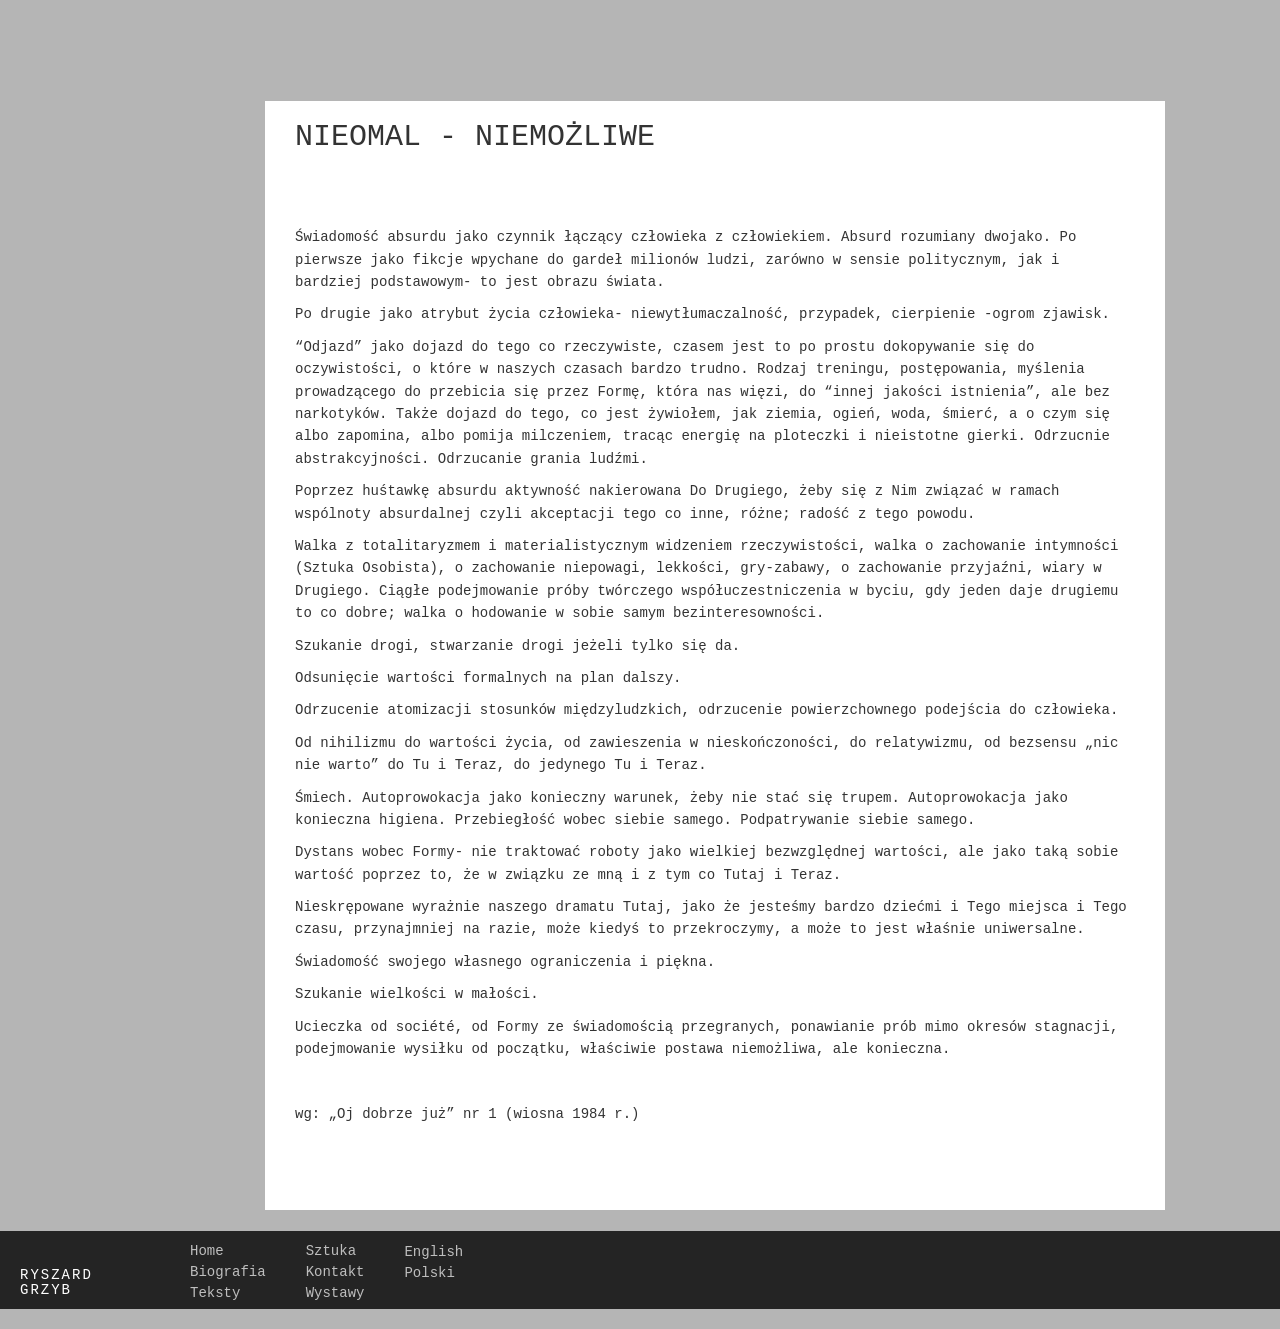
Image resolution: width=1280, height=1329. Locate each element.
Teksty (215, 1292)
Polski (429, 1271)
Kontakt (335, 1271)
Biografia (228, 1271)
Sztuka (331, 1250)
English (433, 1250)
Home (207, 1250)
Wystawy (335, 1292)
